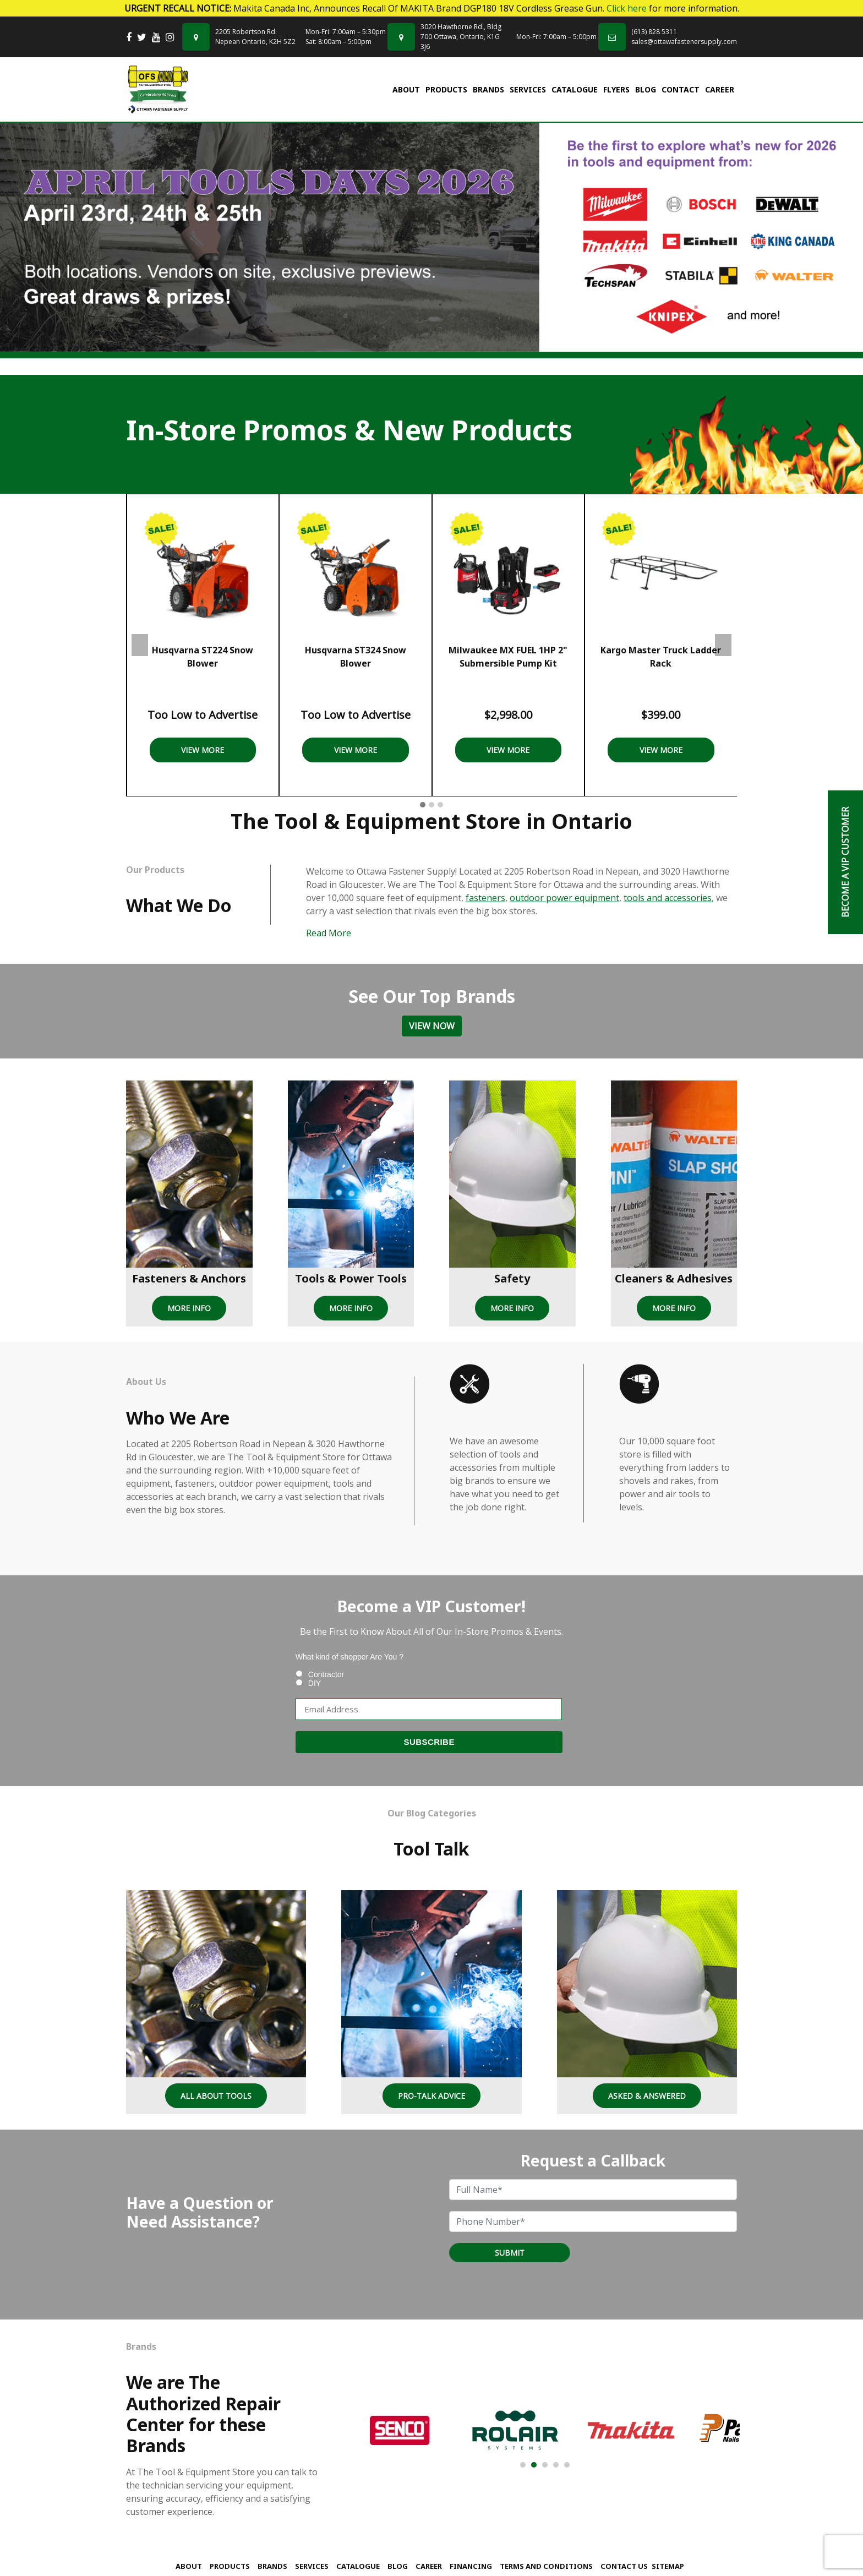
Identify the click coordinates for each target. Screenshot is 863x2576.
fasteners (485, 898)
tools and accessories (668, 898)
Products (446, 89)
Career (719, 89)
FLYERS (616, 89)
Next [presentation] (723, 645)
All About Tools (216, 2096)
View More (202, 750)
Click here (627, 8)
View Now (432, 1026)
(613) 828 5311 (654, 31)
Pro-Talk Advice (431, 2096)
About (406, 89)
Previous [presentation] (140, 645)
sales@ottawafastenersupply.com (684, 41)
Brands (488, 89)
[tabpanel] (431, 237)
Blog (645, 89)
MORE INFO (189, 1308)
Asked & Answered (647, 2096)
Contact (681, 89)
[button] (422, 805)
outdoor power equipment (564, 898)
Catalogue (574, 89)
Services (528, 89)
